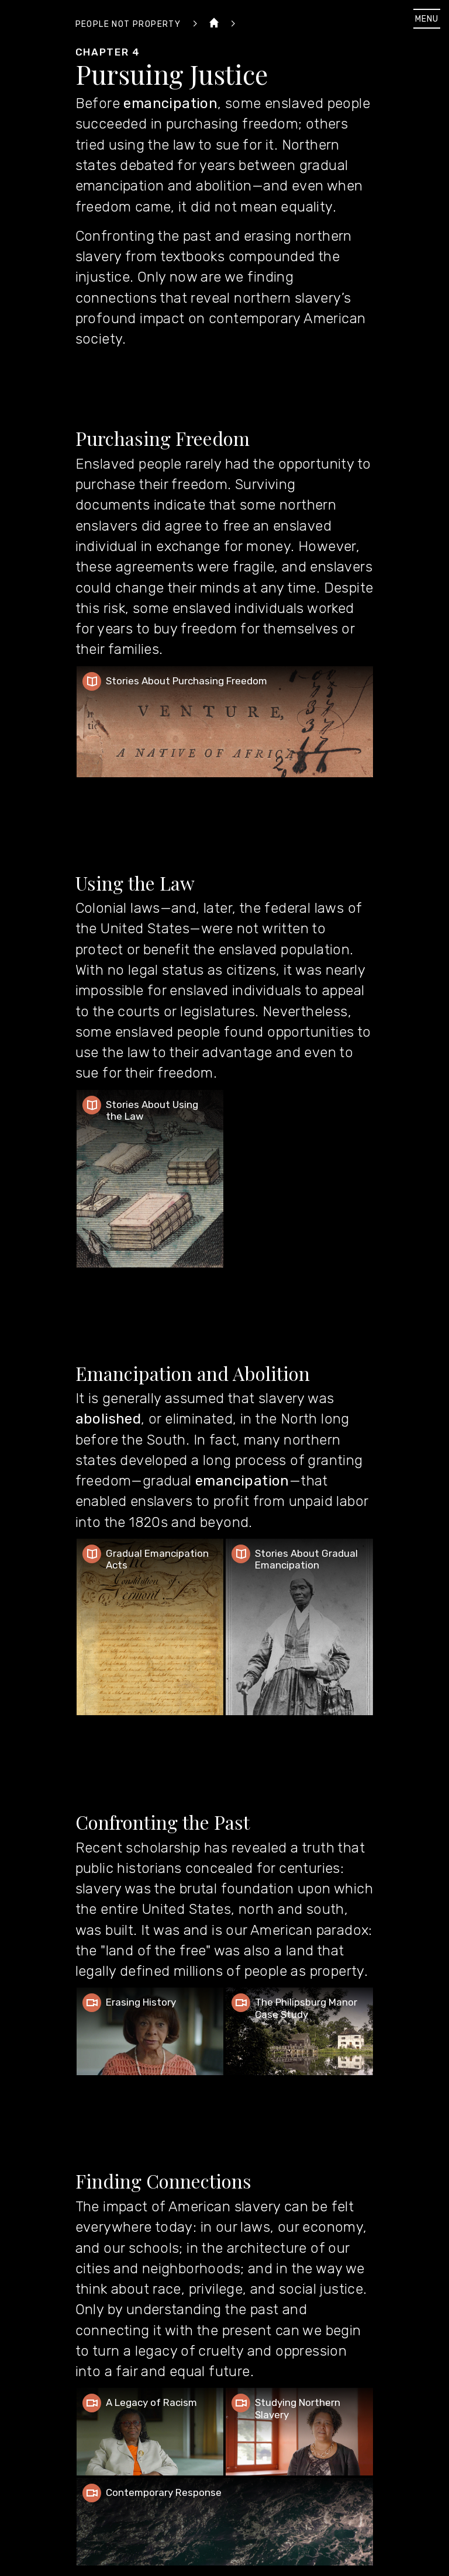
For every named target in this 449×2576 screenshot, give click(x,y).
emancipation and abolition (163, 186)
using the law (152, 145)
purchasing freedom (232, 124)
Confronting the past (143, 236)
